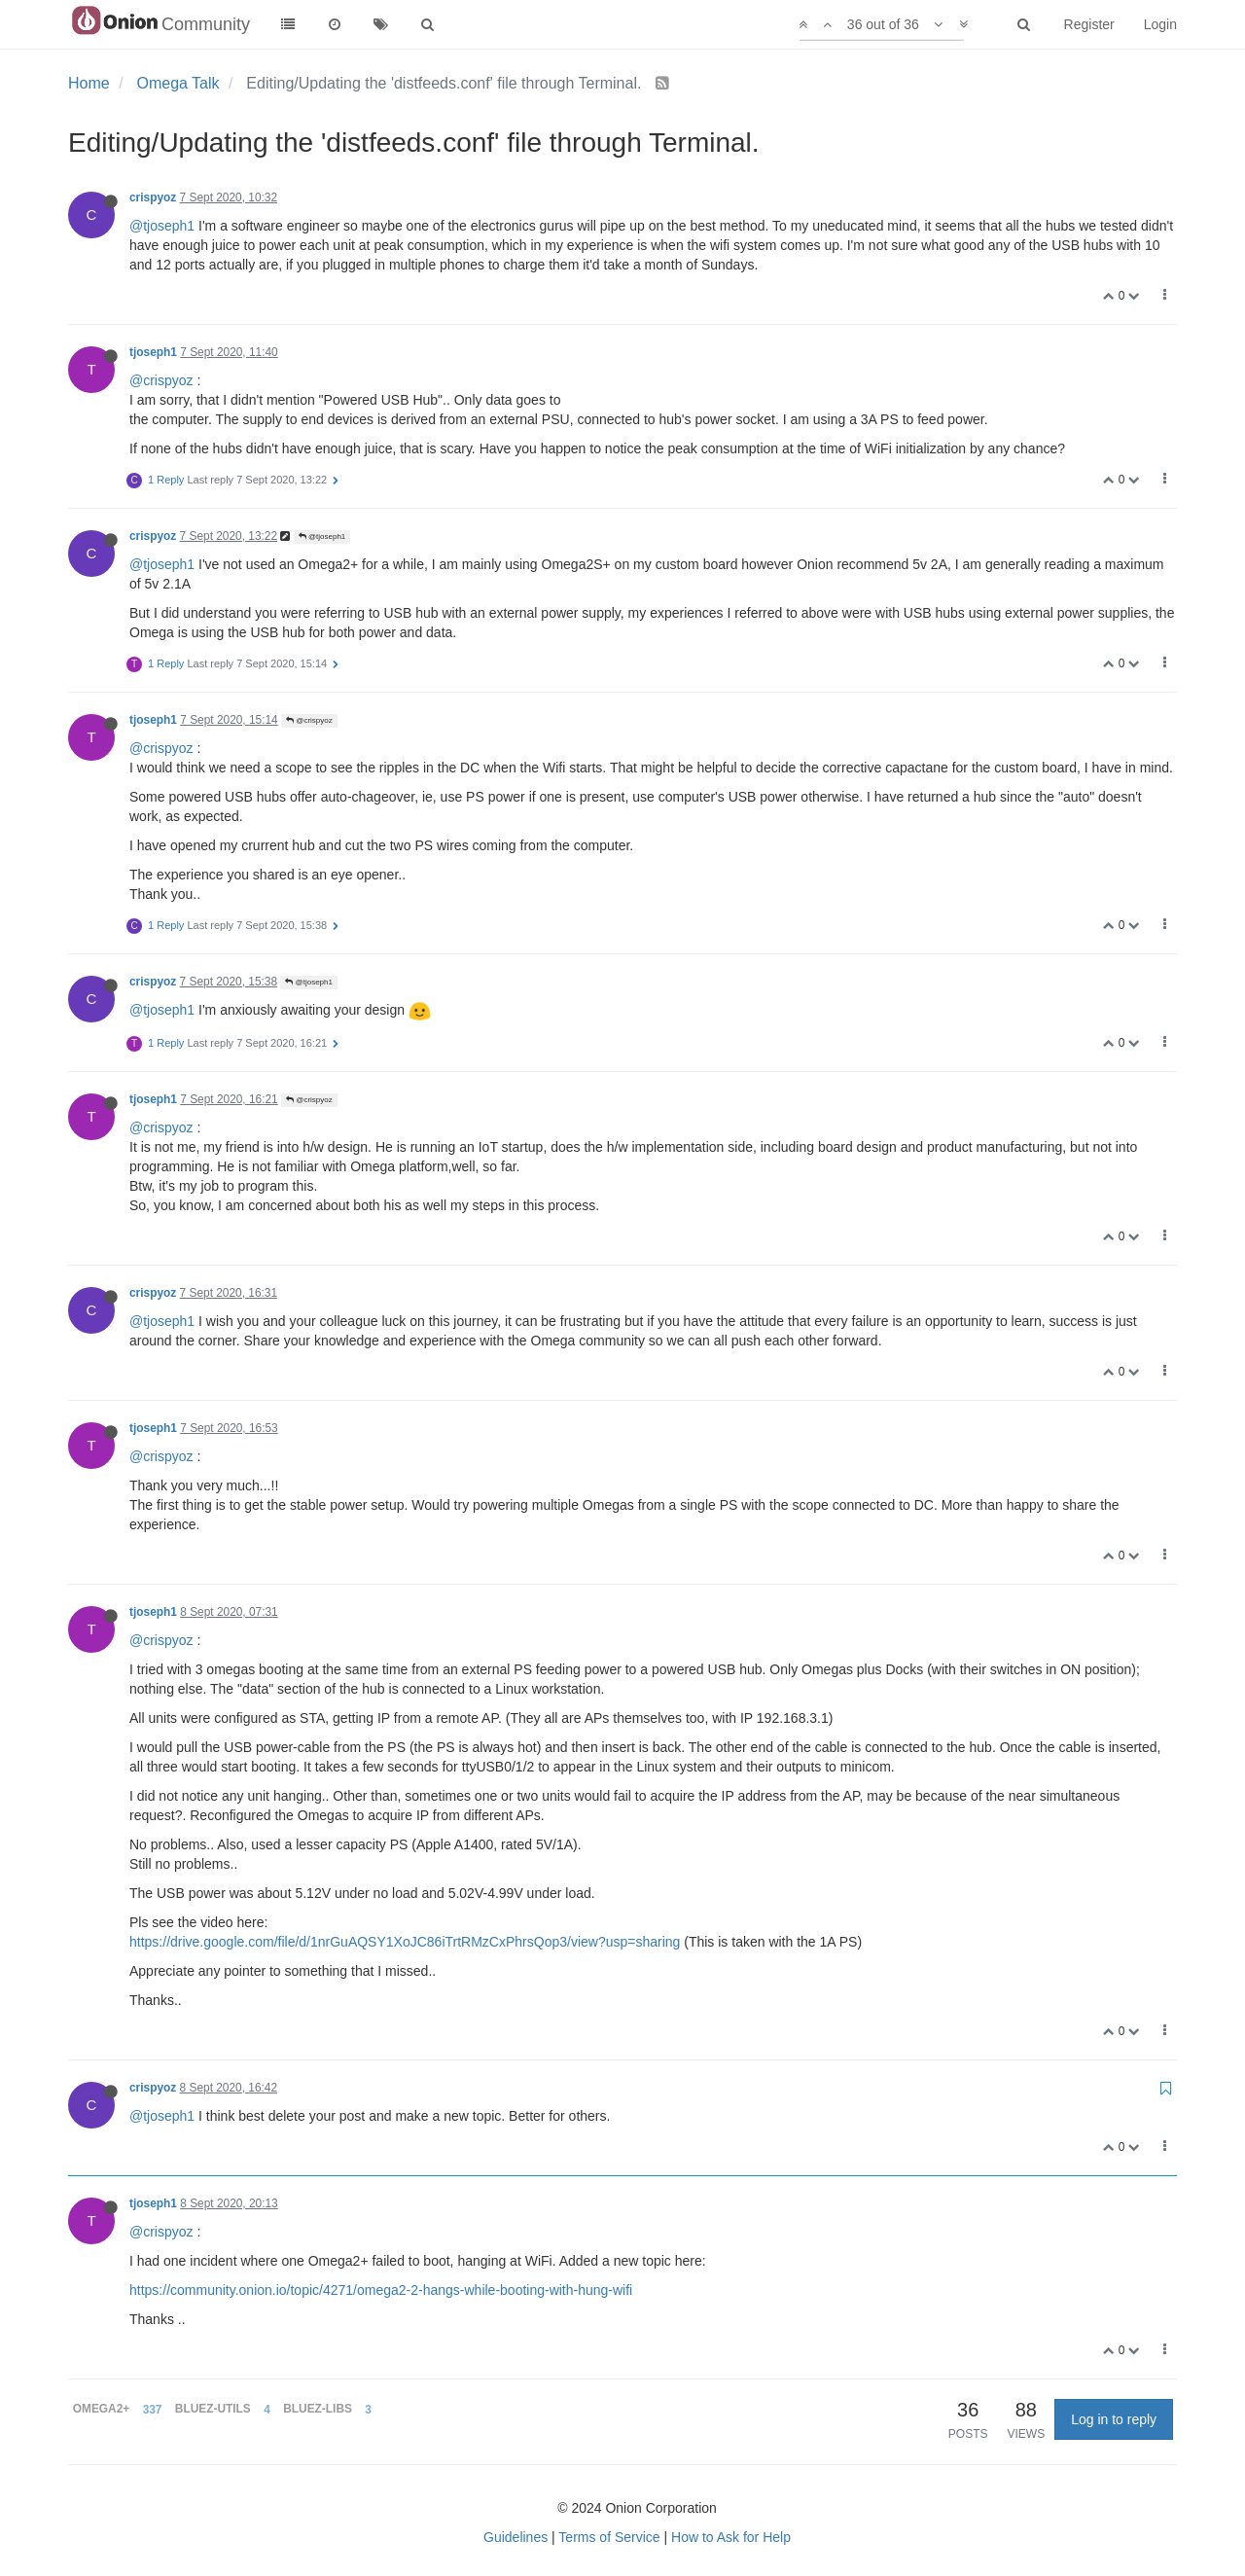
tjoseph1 (153, 352)
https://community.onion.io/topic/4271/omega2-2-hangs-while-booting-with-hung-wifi (380, 2290)
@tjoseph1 (162, 225)
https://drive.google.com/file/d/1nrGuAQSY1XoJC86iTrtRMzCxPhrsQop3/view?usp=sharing (404, 1942)
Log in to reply (1113, 2419)
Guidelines (515, 2537)
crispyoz (152, 197)
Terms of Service (608, 2537)
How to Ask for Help (731, 2537)
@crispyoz (161, 380)
